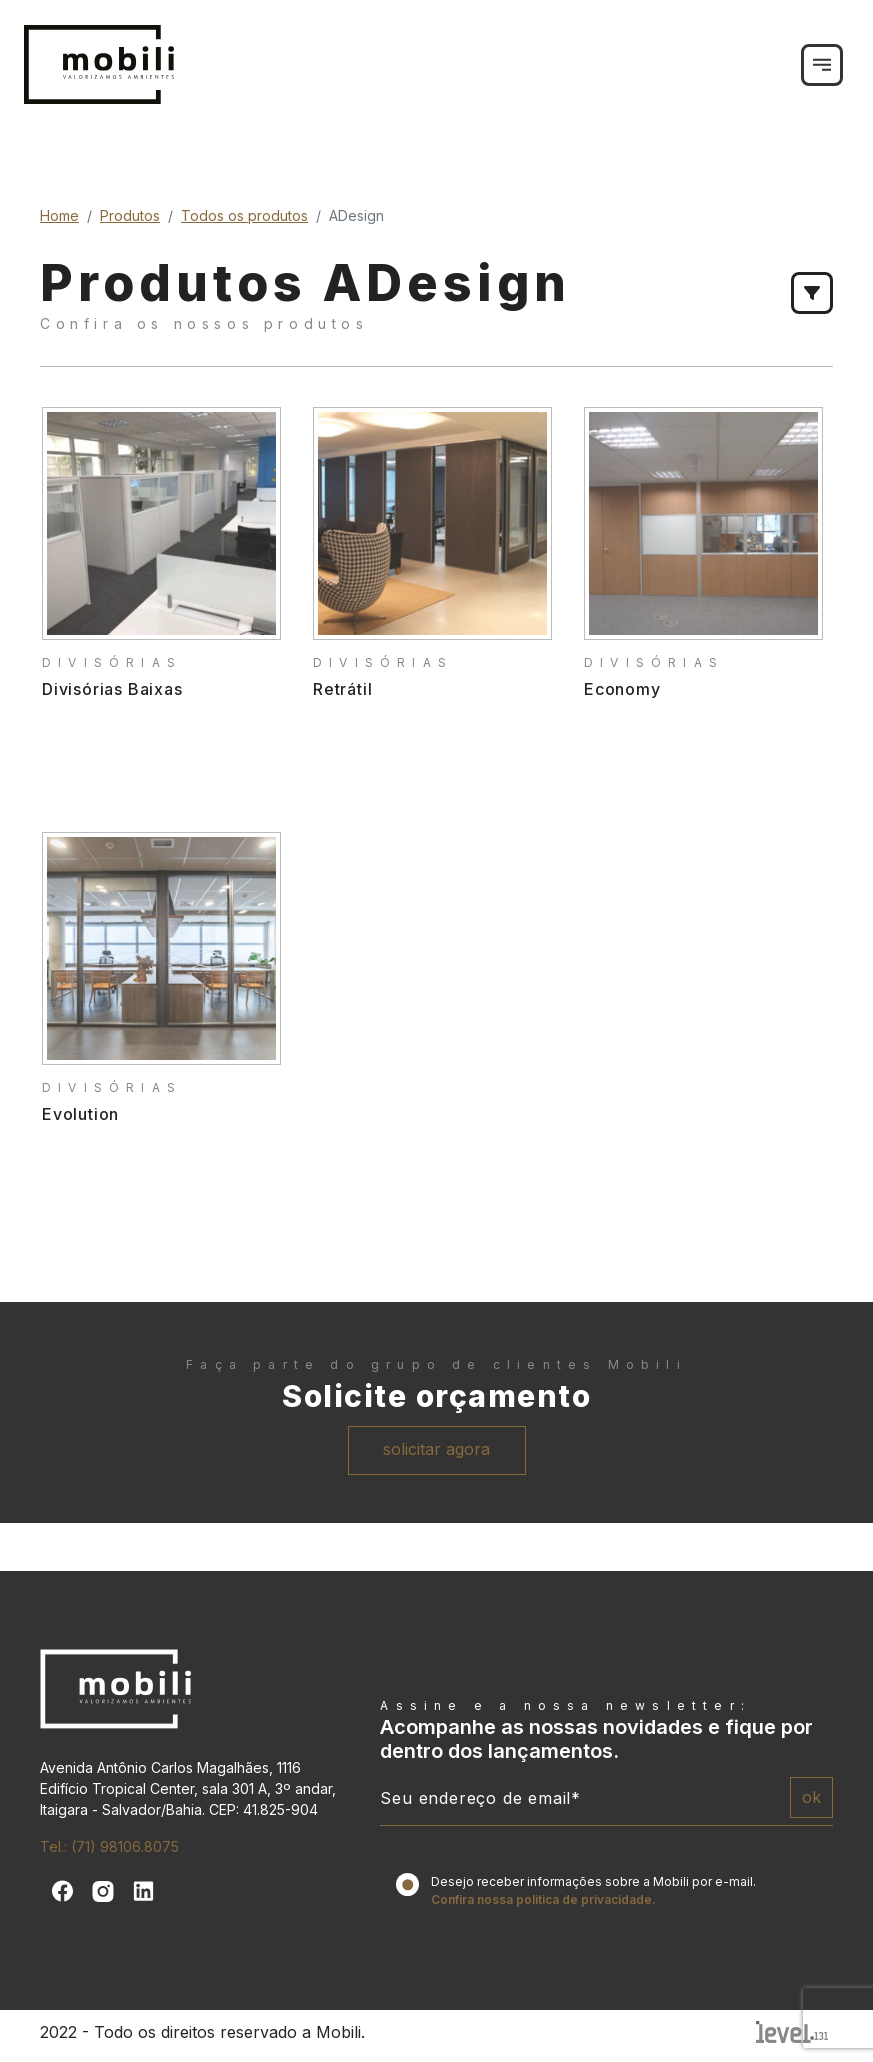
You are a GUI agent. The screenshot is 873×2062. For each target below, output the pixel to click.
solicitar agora (436, 1449)
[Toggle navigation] (822, 65)
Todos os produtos (244, 215)
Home (59, 215)
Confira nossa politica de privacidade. (543, 1899)
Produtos (130, 215)
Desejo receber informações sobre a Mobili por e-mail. (593, 1890)
